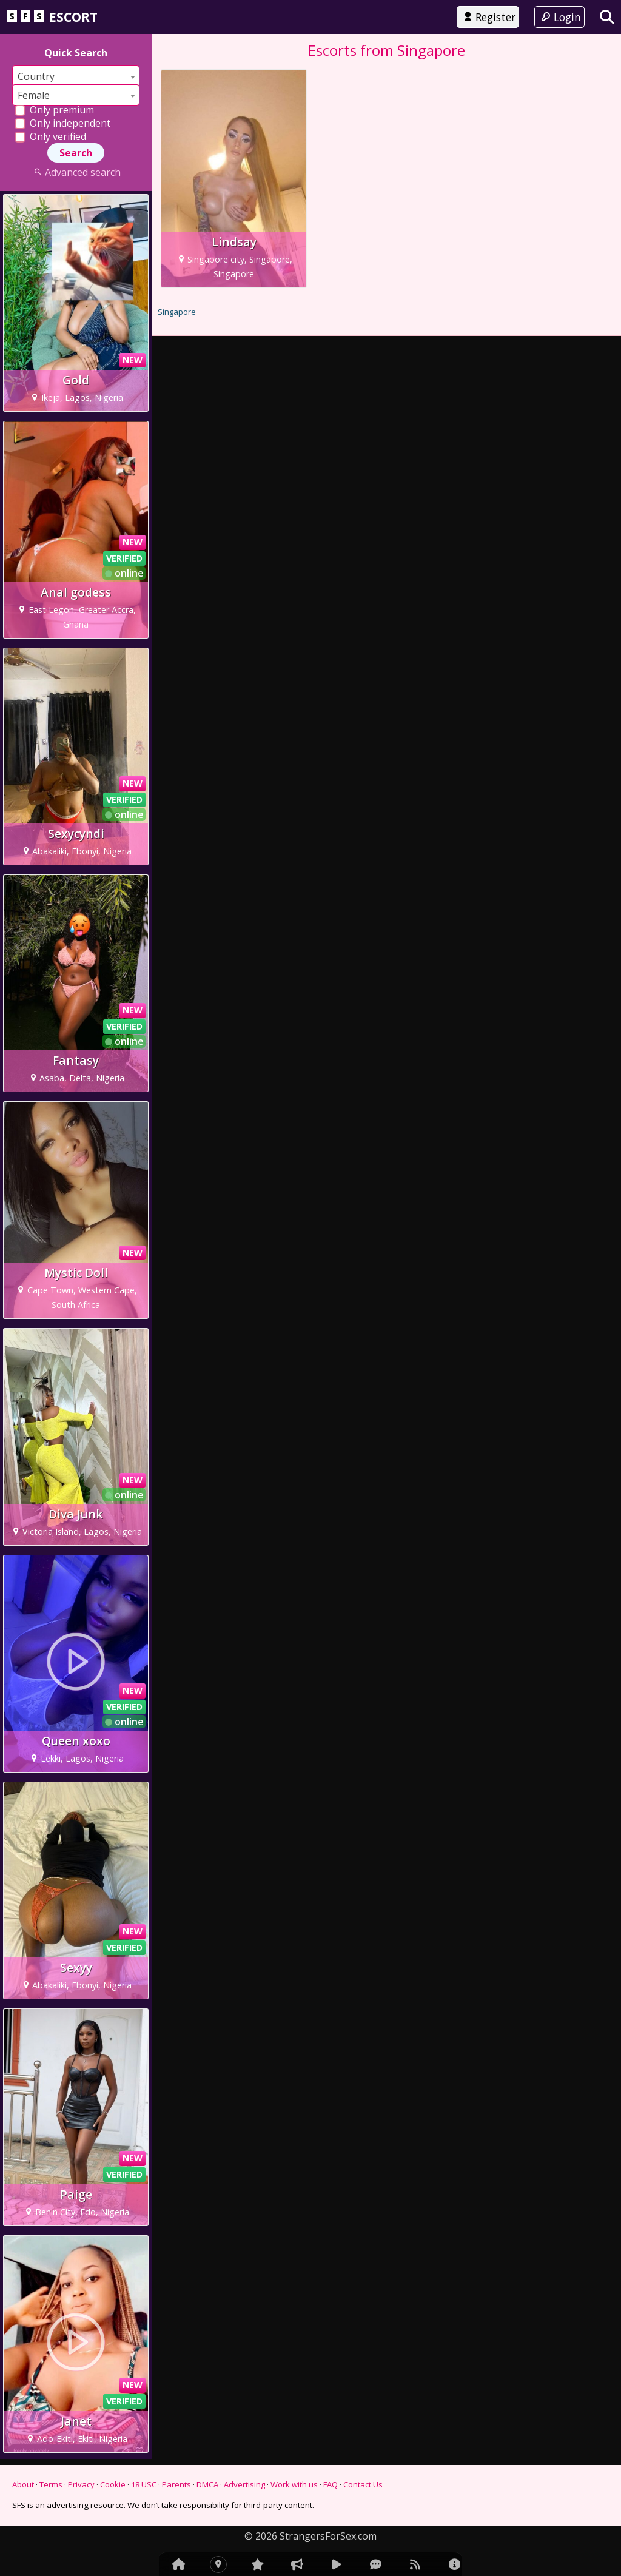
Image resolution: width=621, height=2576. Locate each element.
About (23, 2484)
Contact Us (363, 2484)
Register (488, 17)
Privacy (81, 2484)
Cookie (113, 2484)
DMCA (207, 2484)
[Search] (607, 17)
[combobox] (75, 76)
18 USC (143, 2484)
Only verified (50, 136)
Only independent (62, 123)
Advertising (244, 2484)
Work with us (294, 2484)
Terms (50, 2484)
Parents (176, 2484)
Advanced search (75, 172)
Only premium (54, 109)
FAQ (330, 2484)
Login (559, 17)
